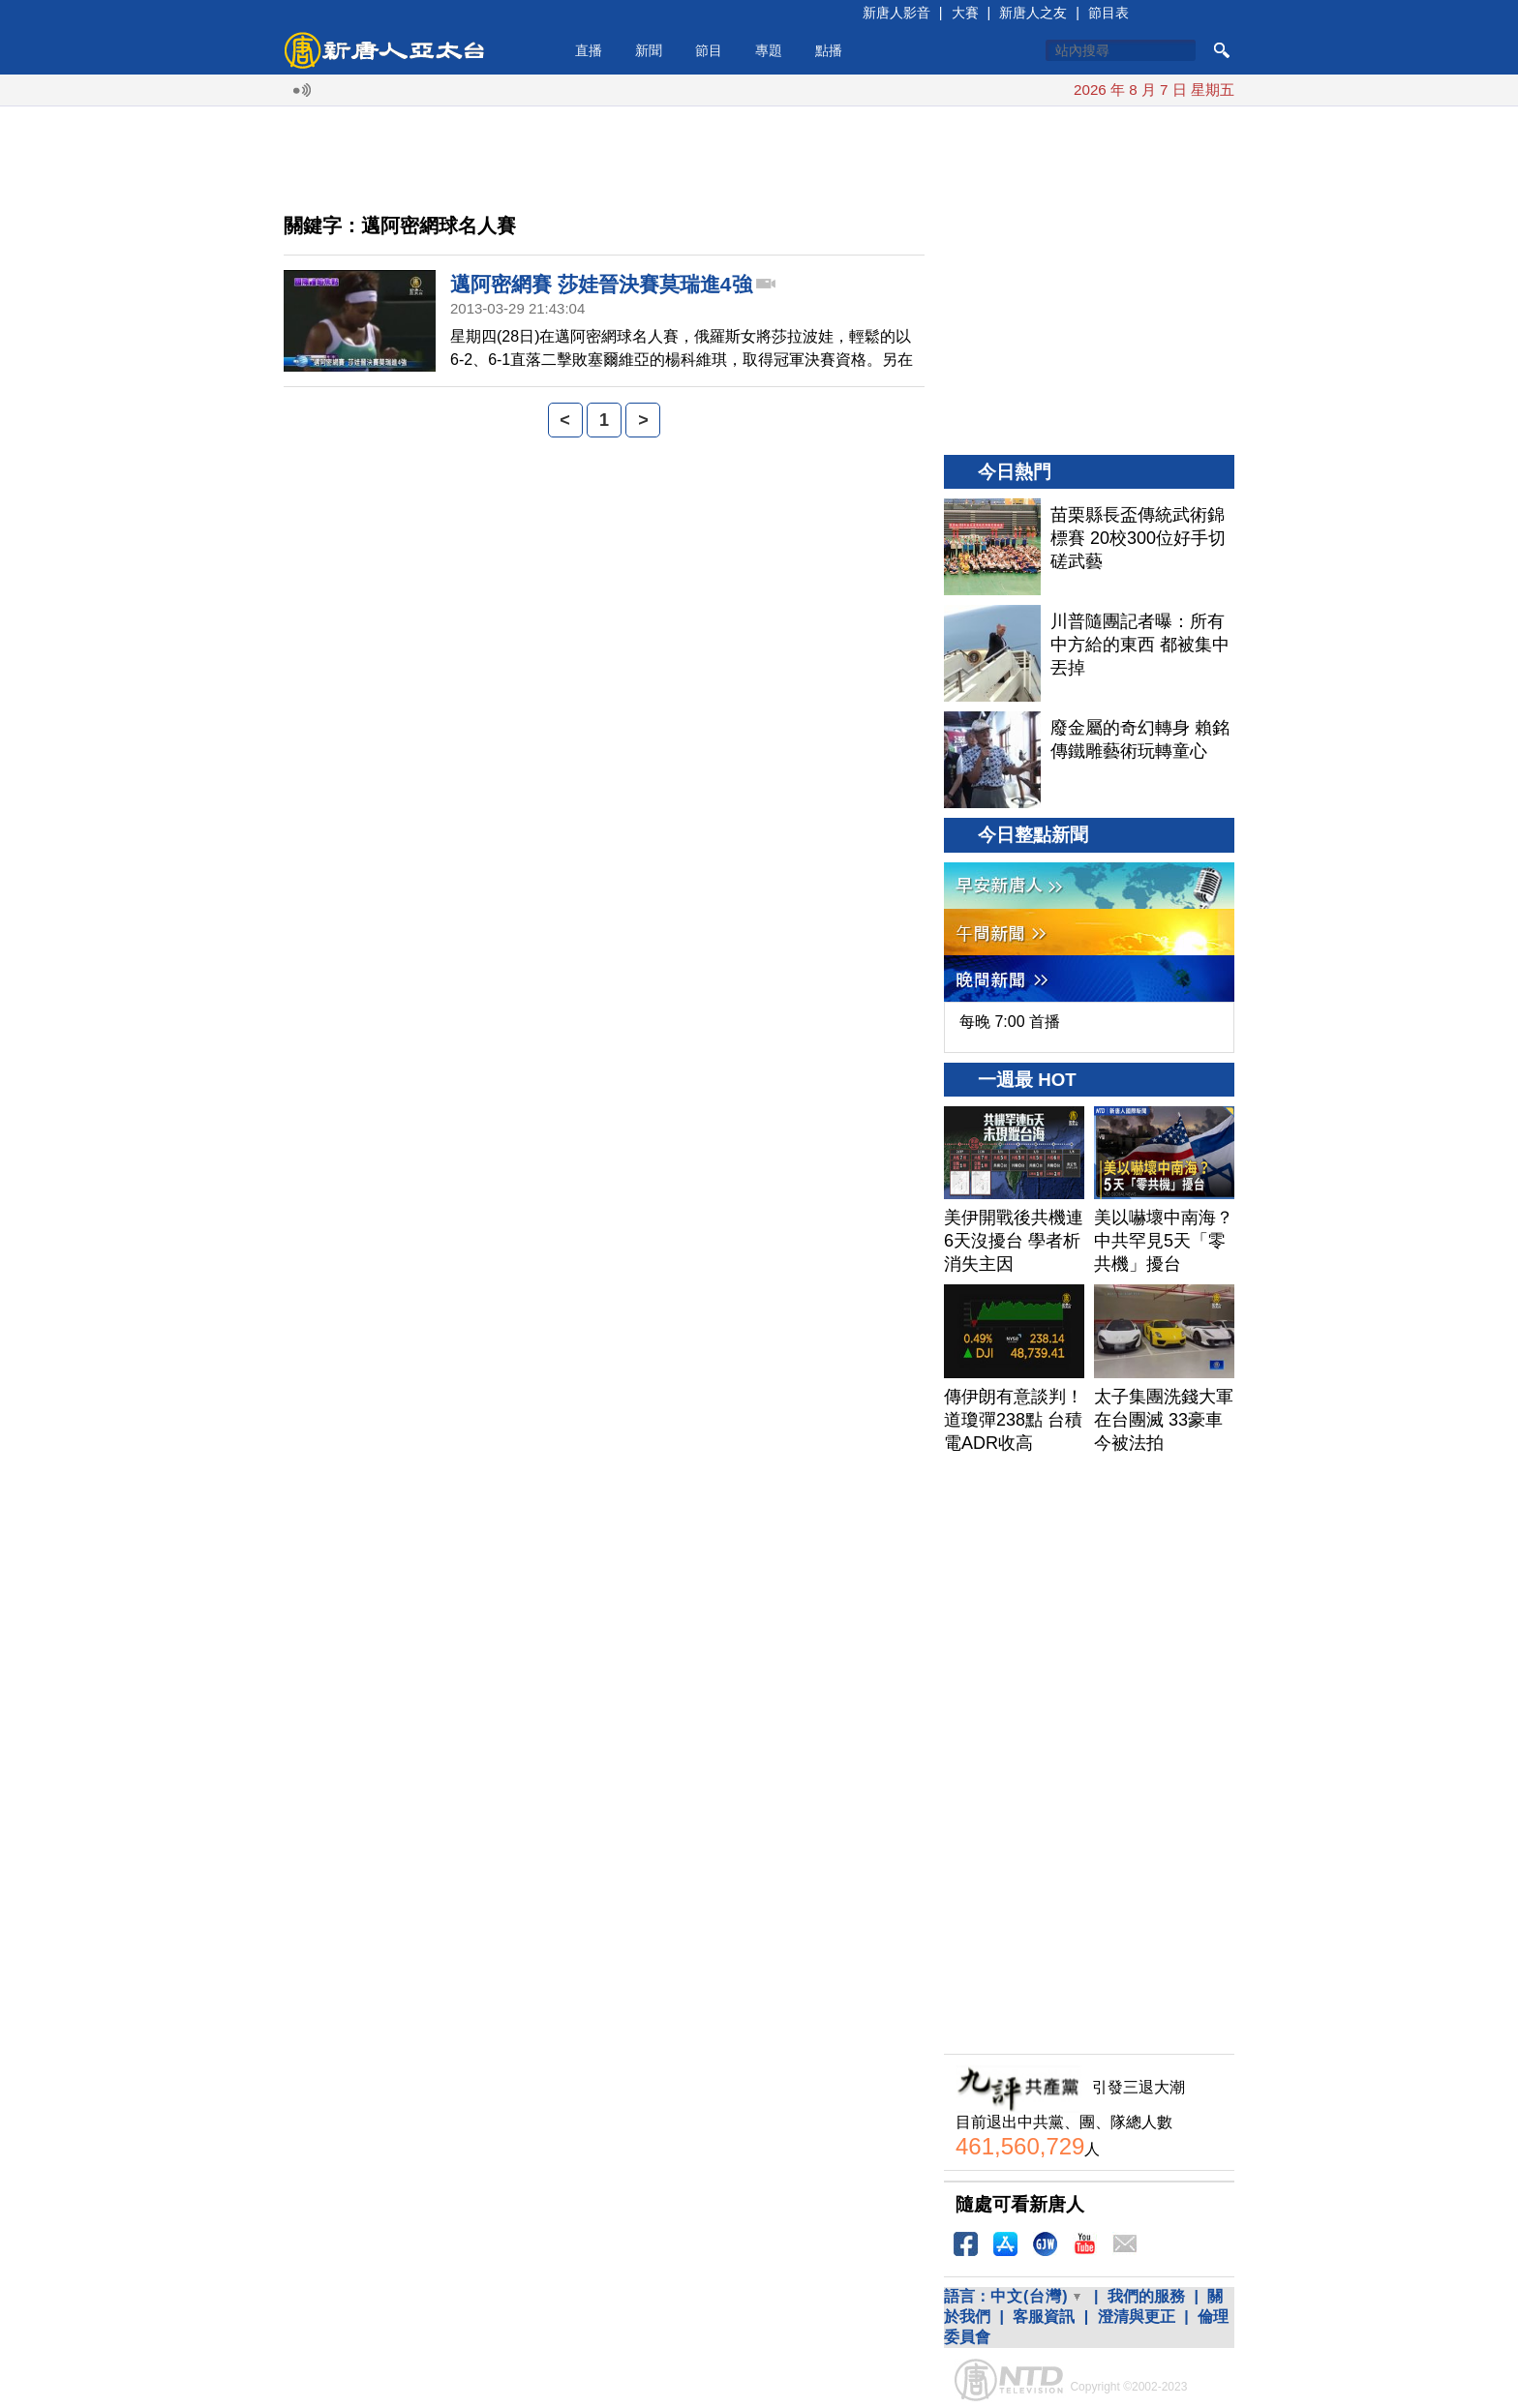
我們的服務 (1146, 2296)
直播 (588, 50)
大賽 (965, 12)
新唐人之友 (1033, 12)
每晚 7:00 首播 (1009, 1021)
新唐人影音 (896, 12)
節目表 (1108, 12)
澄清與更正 (1136, 2316)
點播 (828, 50)
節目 (708, 50)
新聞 (648, 50)
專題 (768, 50)
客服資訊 (1044, 2316)
